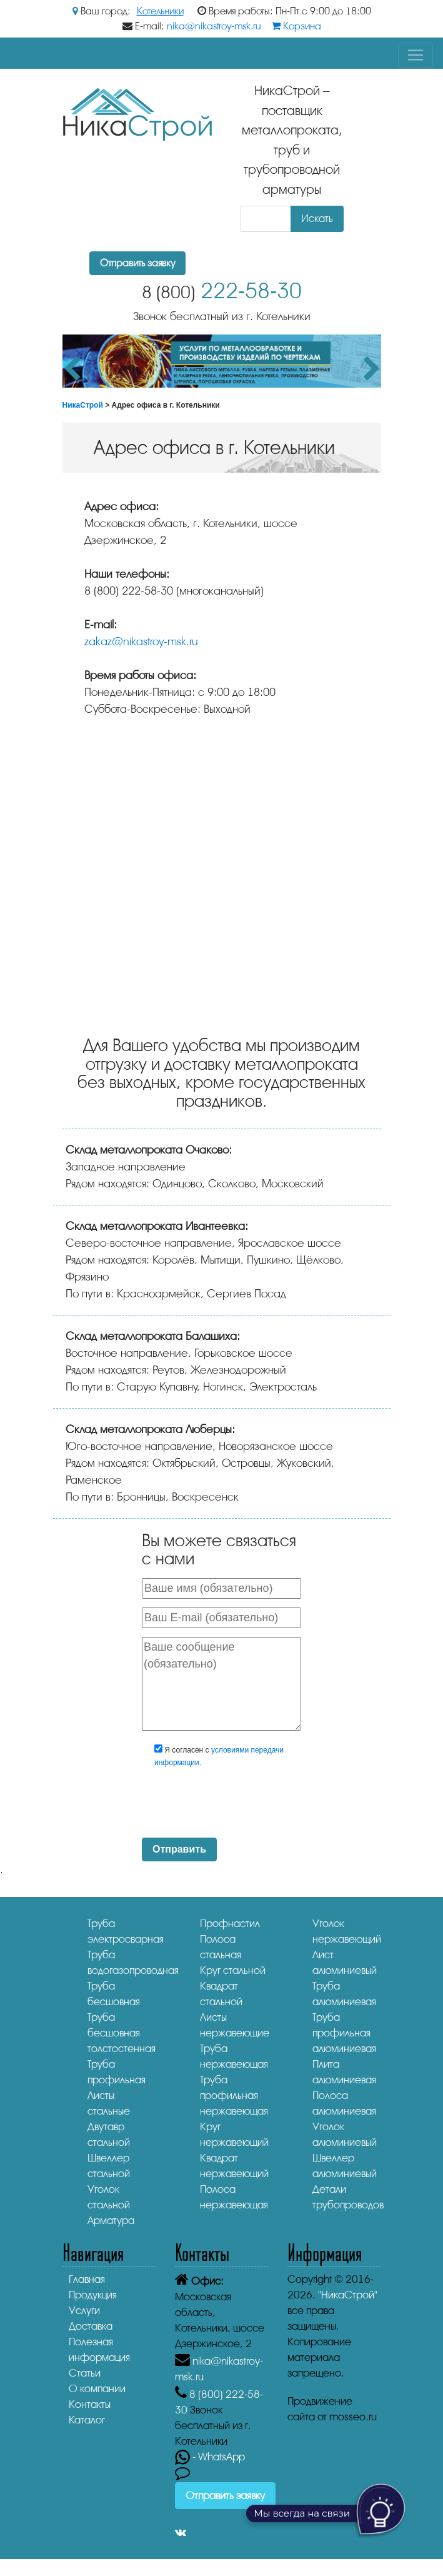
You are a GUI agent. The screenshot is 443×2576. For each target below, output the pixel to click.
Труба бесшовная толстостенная (121, 2033)
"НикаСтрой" (347, 2295)
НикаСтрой (82, 405)
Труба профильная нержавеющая (234, 2095)
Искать (317, 218)
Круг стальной (233, 1970)
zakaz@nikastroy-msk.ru (141, 641)
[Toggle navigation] (415, 55)
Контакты (90, 2404)
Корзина (296, 26)
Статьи (85, 2373)
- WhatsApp (210, 2457)
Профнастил (230, 1923)
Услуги (84, 2311)
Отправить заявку (137, 263)
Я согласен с (219, 1755)
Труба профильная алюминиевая (344, 2033)
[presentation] (246, 1803)
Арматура (110, 2220)
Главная (87, 2279)
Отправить (179, 1849)
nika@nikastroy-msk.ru (214, 26)
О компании (97, 2389)
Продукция (93, 2295)
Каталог (87, 2420)
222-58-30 (222, 291)
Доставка (90, 2326)
